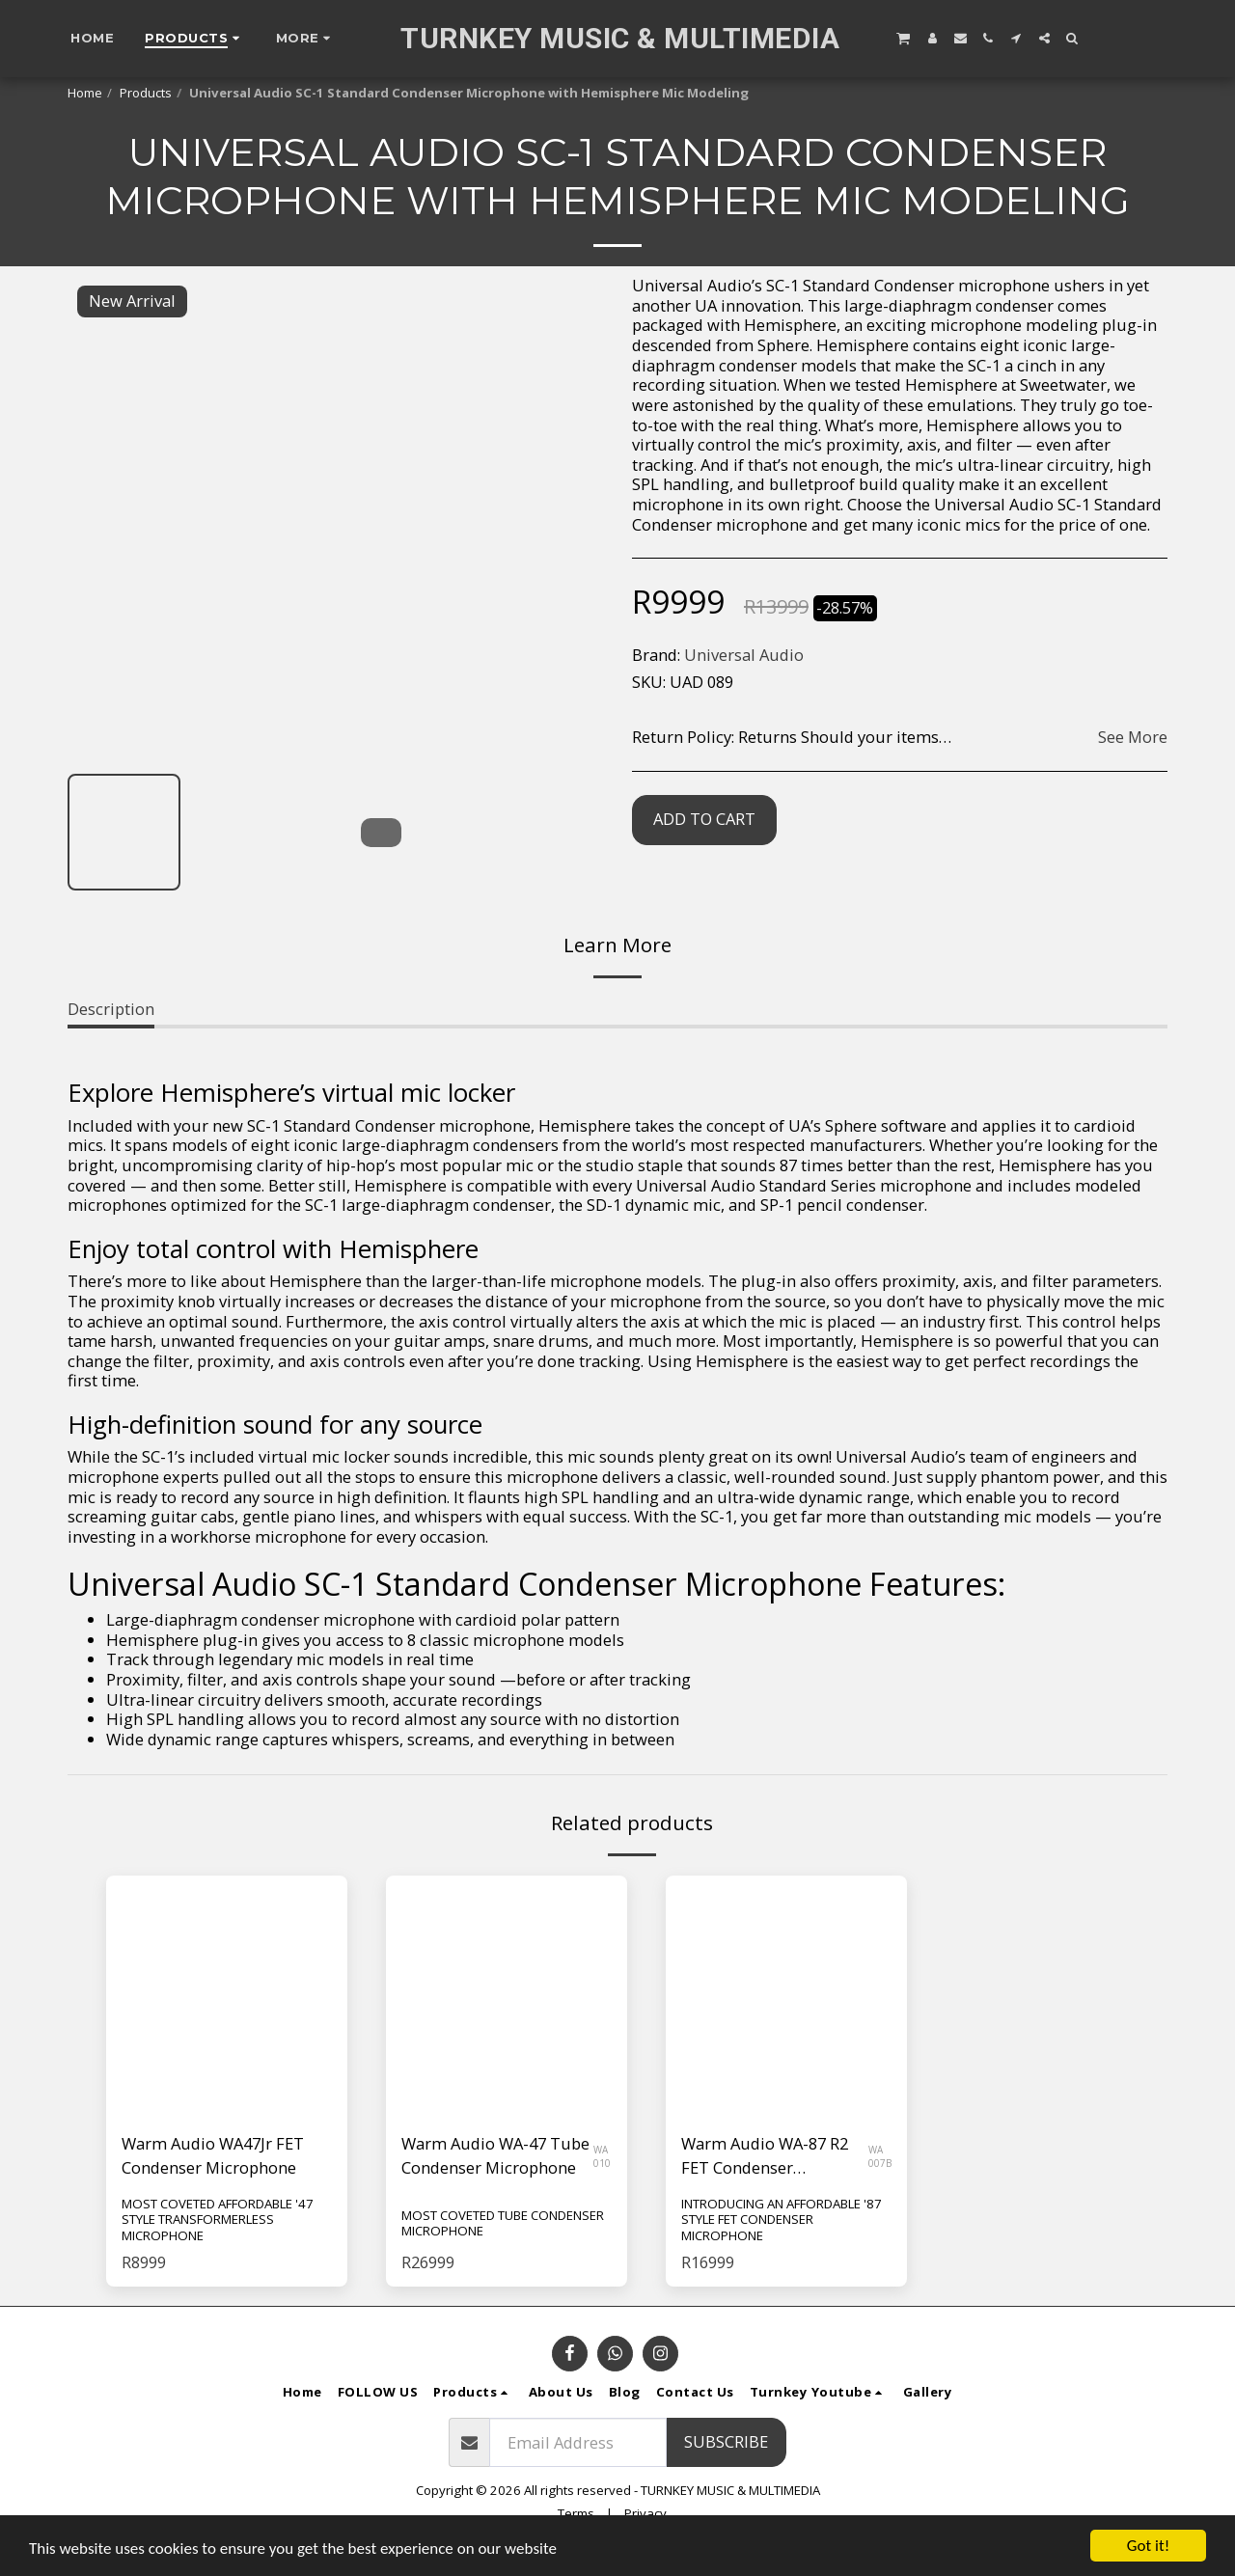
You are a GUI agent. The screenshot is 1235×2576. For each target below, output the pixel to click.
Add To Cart (704, 819)
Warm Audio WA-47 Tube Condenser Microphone (495, 2155)
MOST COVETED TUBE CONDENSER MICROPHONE (502, 2223)
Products (146, 92)
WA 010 (602, 2156)
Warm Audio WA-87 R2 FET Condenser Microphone (764, 2156)
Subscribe (726, 2441)
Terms (576, 2513)
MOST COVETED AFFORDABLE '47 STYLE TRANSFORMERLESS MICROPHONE (218, 2219)
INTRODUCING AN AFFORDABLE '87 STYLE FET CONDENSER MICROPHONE (781, 2219)
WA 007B (880, 2156)
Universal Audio (744, 655)
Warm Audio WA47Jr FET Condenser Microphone (213, 2155)
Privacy (645, 2513)
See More (1132, 737)
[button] (903, 37)
